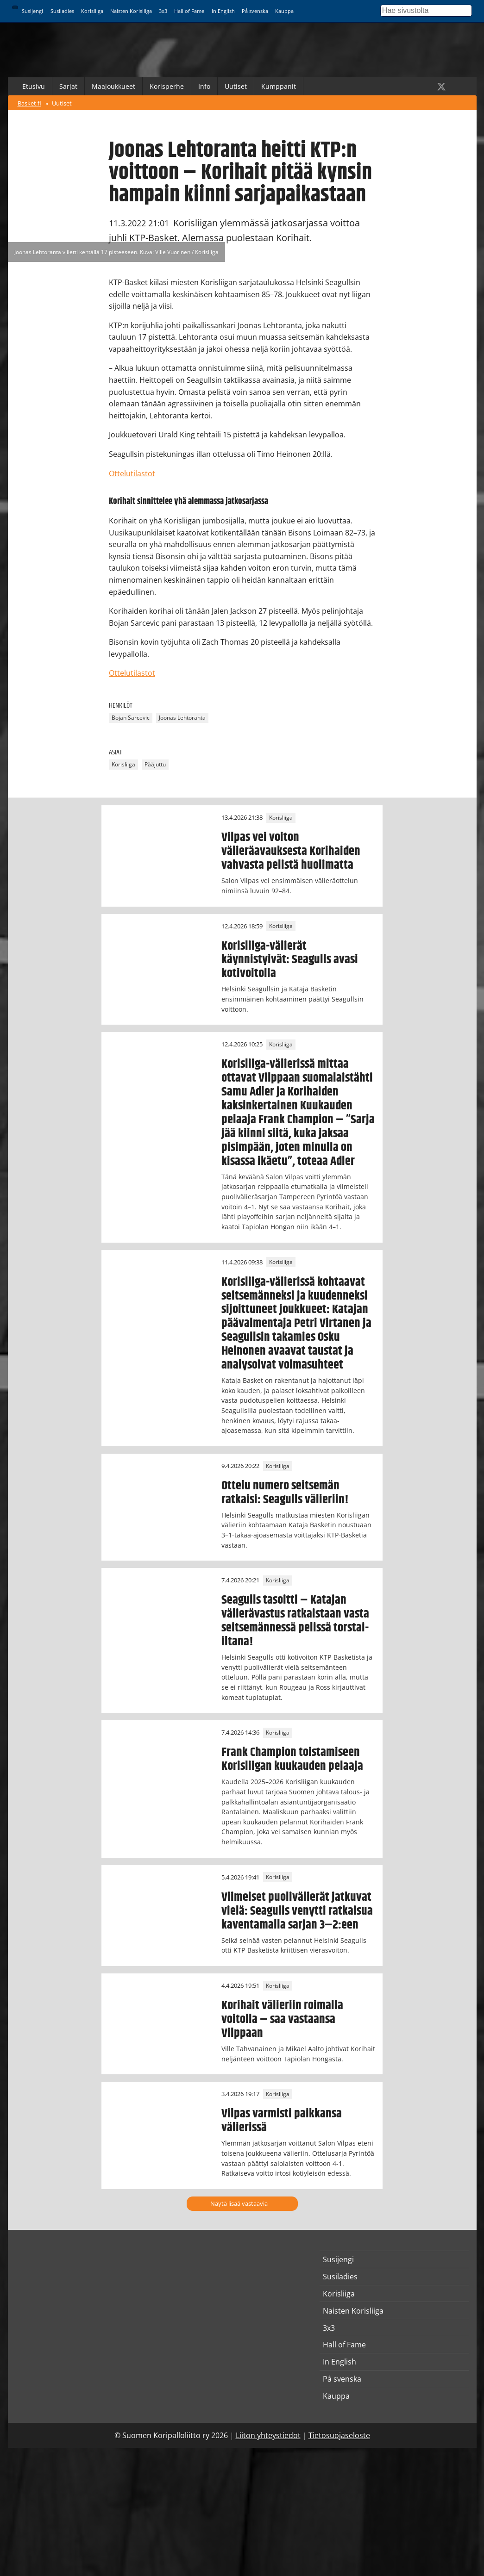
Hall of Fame (189, 10)
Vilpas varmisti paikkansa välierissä (281, 2120)
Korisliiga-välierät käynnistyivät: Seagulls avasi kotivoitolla (289, 959)
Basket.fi (29, 103)
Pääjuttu (155, 764)
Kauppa (284, 10)
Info (204, 86)
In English (223, 10)
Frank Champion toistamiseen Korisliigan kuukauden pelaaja (292, 1759)
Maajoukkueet (113, 86)
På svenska (255, 10)
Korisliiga (92, 10)
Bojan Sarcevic (131, 718)
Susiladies (62, 10)
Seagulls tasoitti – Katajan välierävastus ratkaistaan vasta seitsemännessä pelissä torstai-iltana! (295, 1620)
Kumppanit (278, 86)
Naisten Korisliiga (131, 10)
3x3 (163, 10)
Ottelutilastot (132, 473)
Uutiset (236, 86)
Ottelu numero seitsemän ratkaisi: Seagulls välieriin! (285, 1492)
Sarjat (68, 86)
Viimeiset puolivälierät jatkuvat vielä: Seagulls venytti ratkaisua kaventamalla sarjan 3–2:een (297, 1911)
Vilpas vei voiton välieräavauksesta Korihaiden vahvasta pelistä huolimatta (290, 851)
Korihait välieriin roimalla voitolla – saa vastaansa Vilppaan (282, 2019)
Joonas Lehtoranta (182, 718)
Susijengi (32, 10)
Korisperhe (167, 86)
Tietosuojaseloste (339, 2435)
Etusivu (33, 86)
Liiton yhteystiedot (268, 2435)
